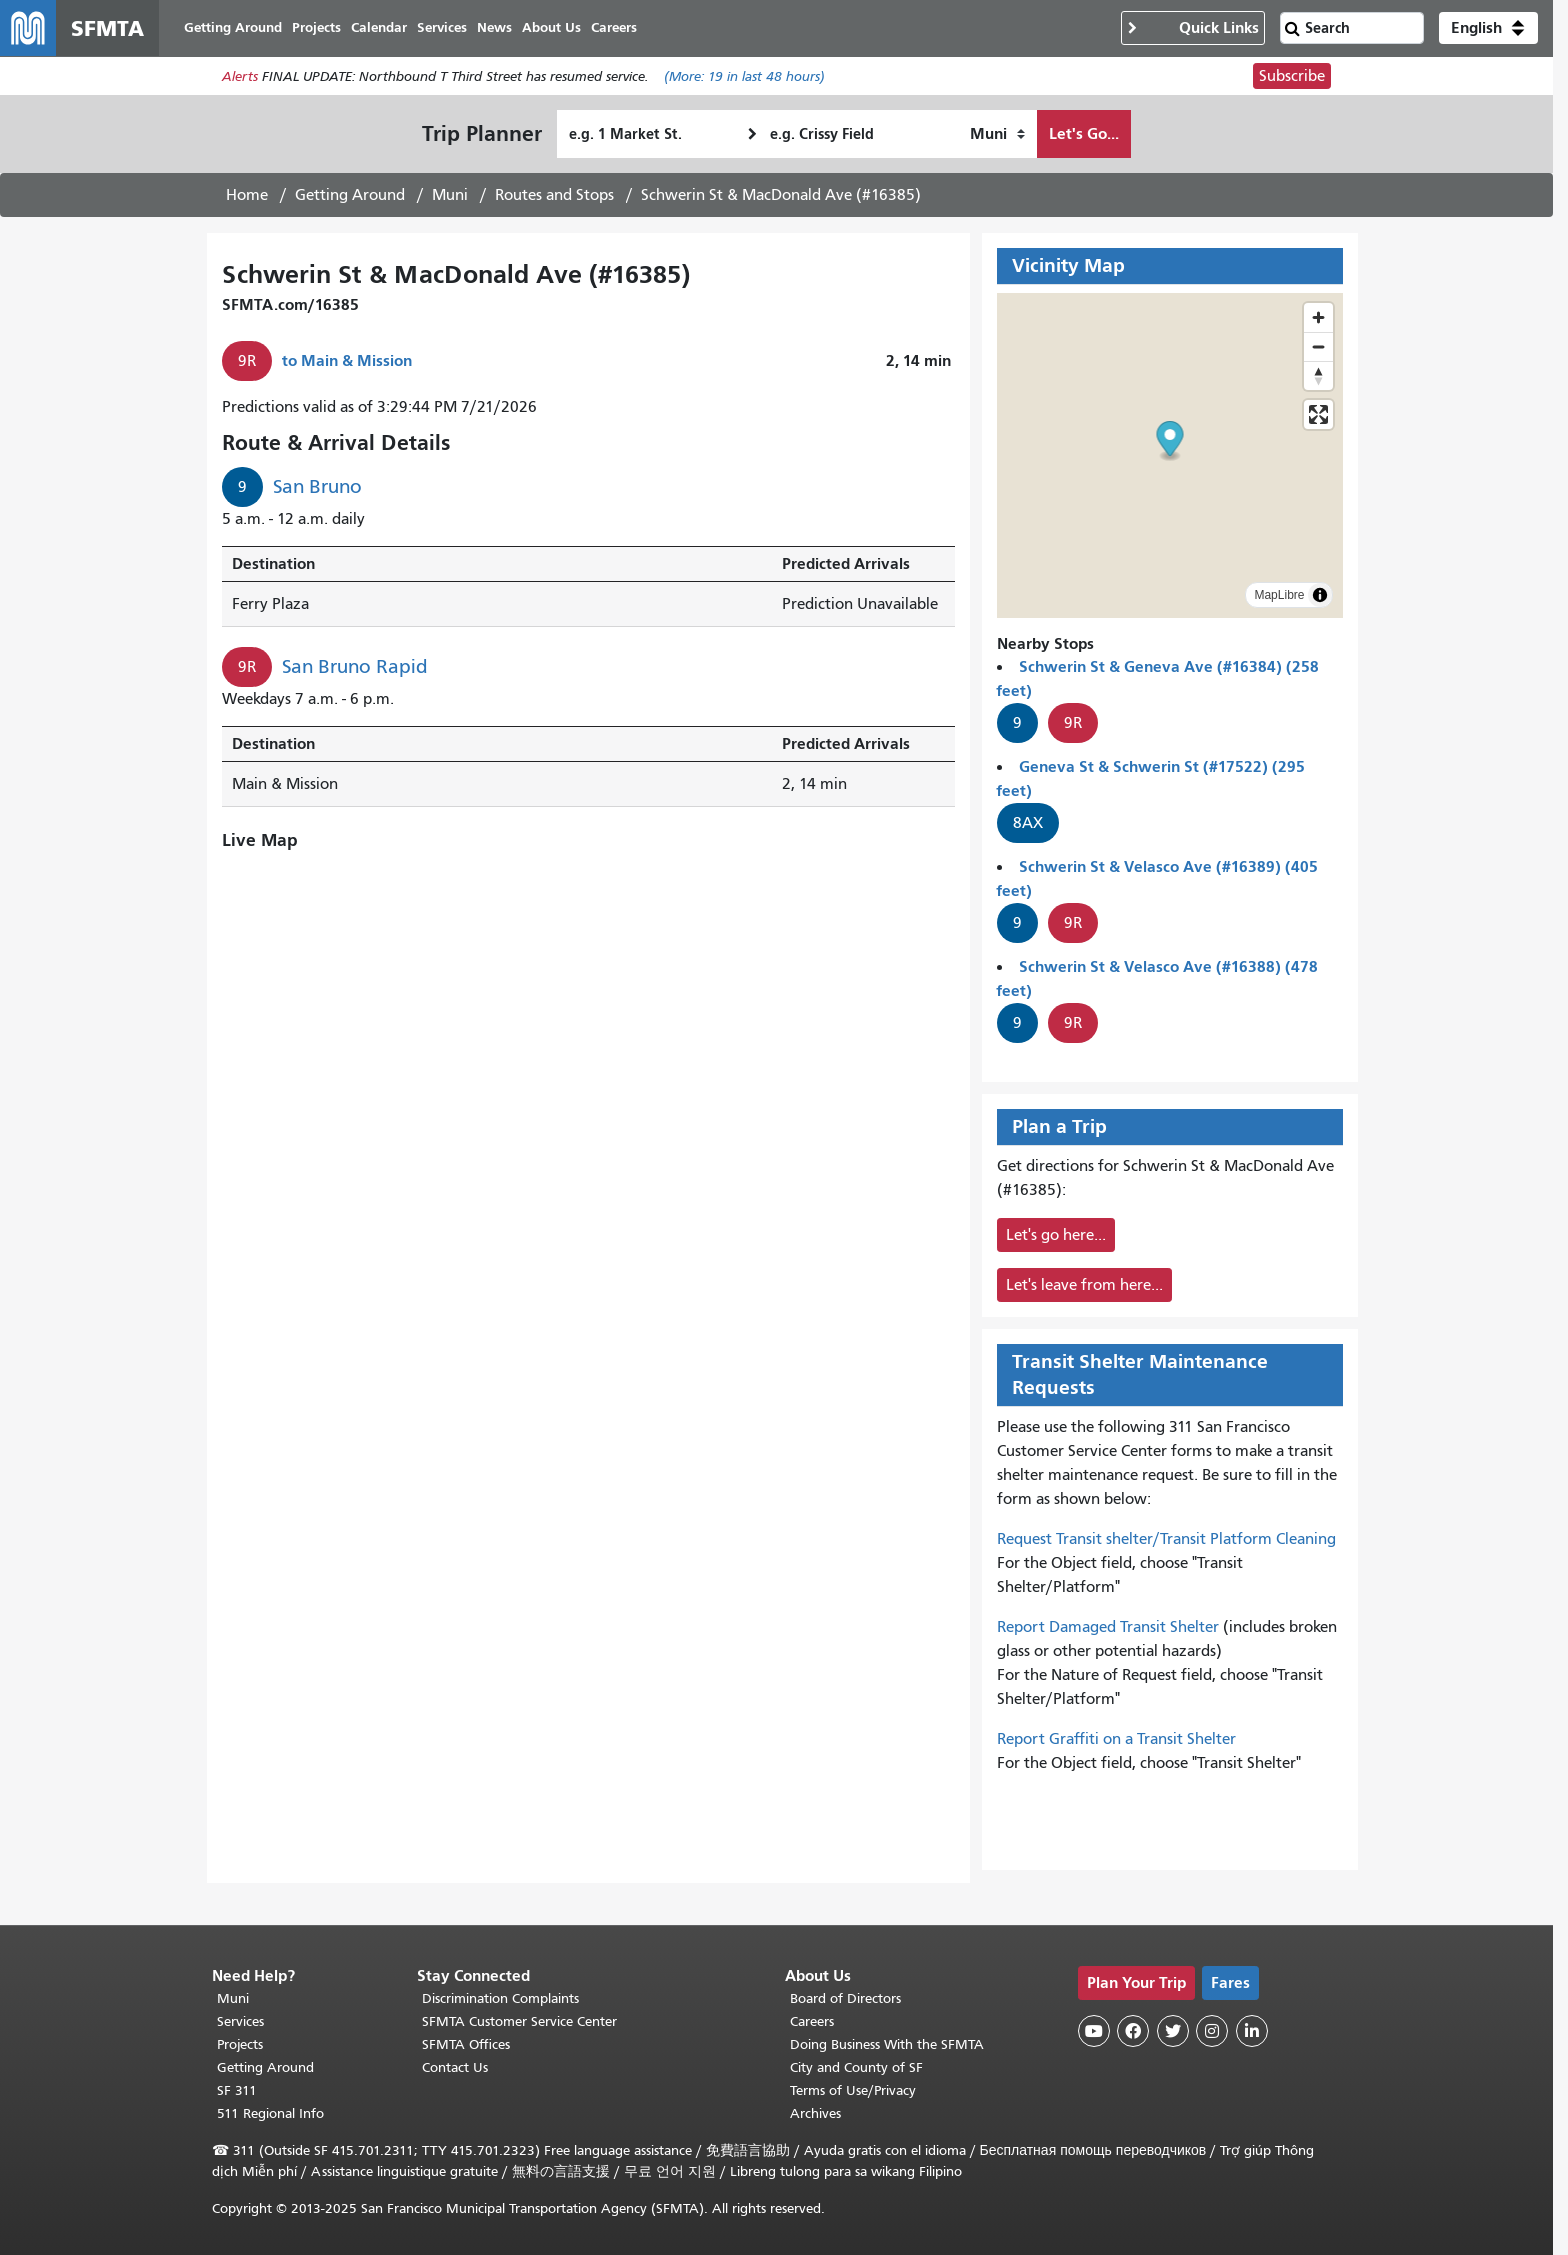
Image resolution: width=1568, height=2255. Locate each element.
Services (240, 2021)
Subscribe (1292, 76)
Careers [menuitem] (614, 27)
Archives (815, 2113)
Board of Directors (845, 1998)
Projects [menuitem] (316, 27)
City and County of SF (856, 2067)
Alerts (240, 76)
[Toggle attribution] (1320, 595)
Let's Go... (1084, 133)
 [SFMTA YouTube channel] (1094, 2031)
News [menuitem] (494, 27)
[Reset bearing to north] (1318, 375)
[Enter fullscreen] (1318, 414)
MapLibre (1279, 595)
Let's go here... (1056, 1235)
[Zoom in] (1318, 317)
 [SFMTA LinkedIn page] (1252, 2031)
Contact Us (455, 2067)
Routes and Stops (554, 195)
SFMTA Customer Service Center (519, 2021)
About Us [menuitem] (551, 27)
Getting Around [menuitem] (233, 27)
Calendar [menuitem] (379, 27)
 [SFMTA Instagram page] (1212, 2031)
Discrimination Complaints (500, 1998)
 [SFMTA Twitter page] (1173, 2031)
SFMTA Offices (466, 2044)
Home (247, 195)
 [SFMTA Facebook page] (1133, 2031)
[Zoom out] (1318, 346)
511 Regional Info (270, 2113)
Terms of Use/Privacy (853, 2090)
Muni (450, 195)
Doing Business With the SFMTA (887, 2044)
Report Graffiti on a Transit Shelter (1116, 1739)
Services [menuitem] (442, 27)
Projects (240, 2044)
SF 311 (237, 2090)
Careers (812, 2021)
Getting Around (350, 195)
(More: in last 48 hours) (744, 76)
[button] (1488, 28)
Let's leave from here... (1084, 1285)
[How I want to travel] (997, 134)
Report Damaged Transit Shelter (1108, 1627)
